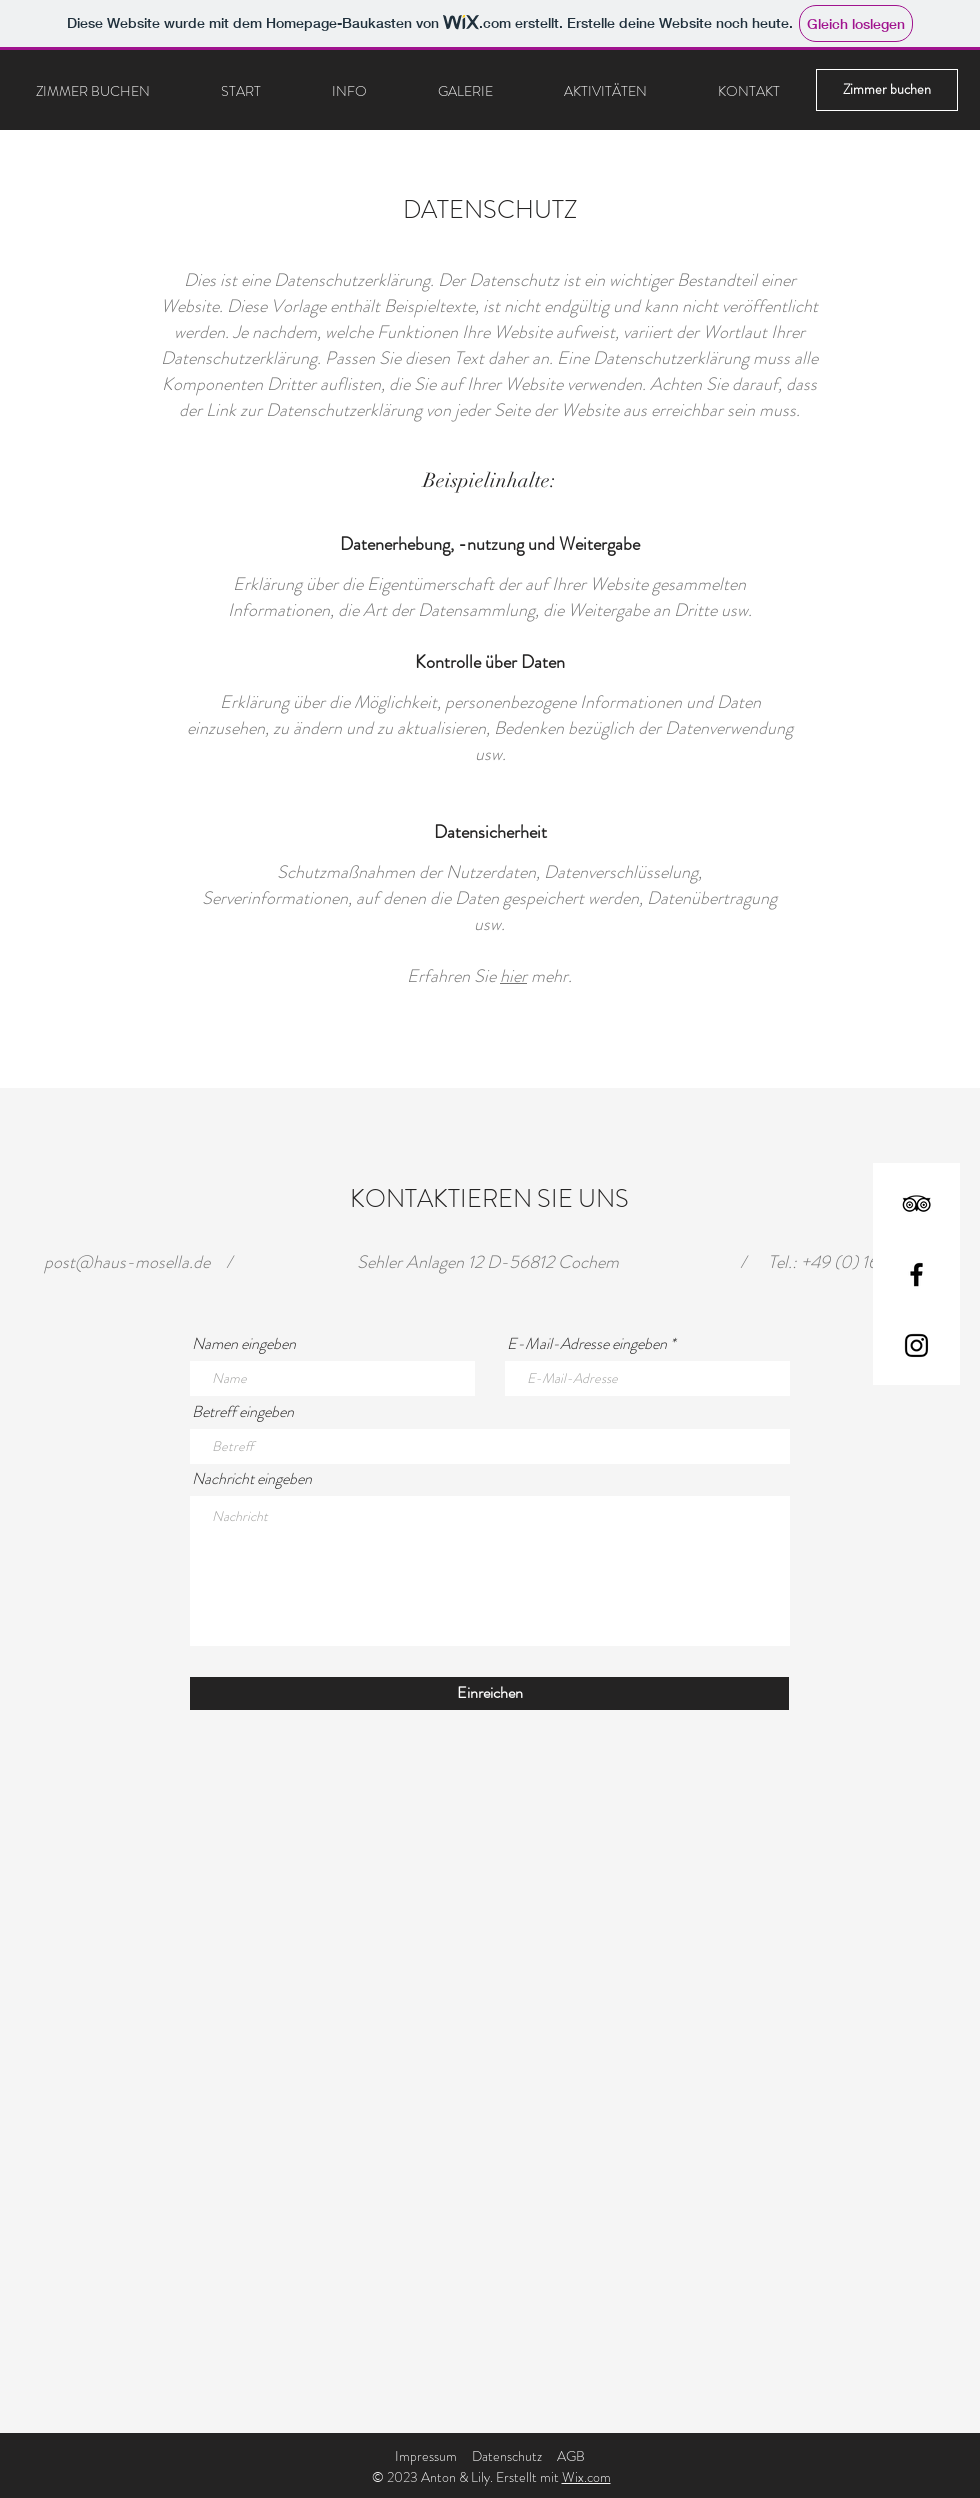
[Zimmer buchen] (887, 90)
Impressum (426, 2456)
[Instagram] (916, 1345)
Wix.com (586, 2477)
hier (513, 976)
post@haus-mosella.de (127, 1262)
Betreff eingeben (243, 1412)
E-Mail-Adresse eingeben (587, 1344)
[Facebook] (916, 1274)
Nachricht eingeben (252, 1479)
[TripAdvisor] (916, 1203)
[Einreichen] (489, 1693)
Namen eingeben (244, 1344)
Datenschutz (507, 2456)
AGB (571, 2456)
